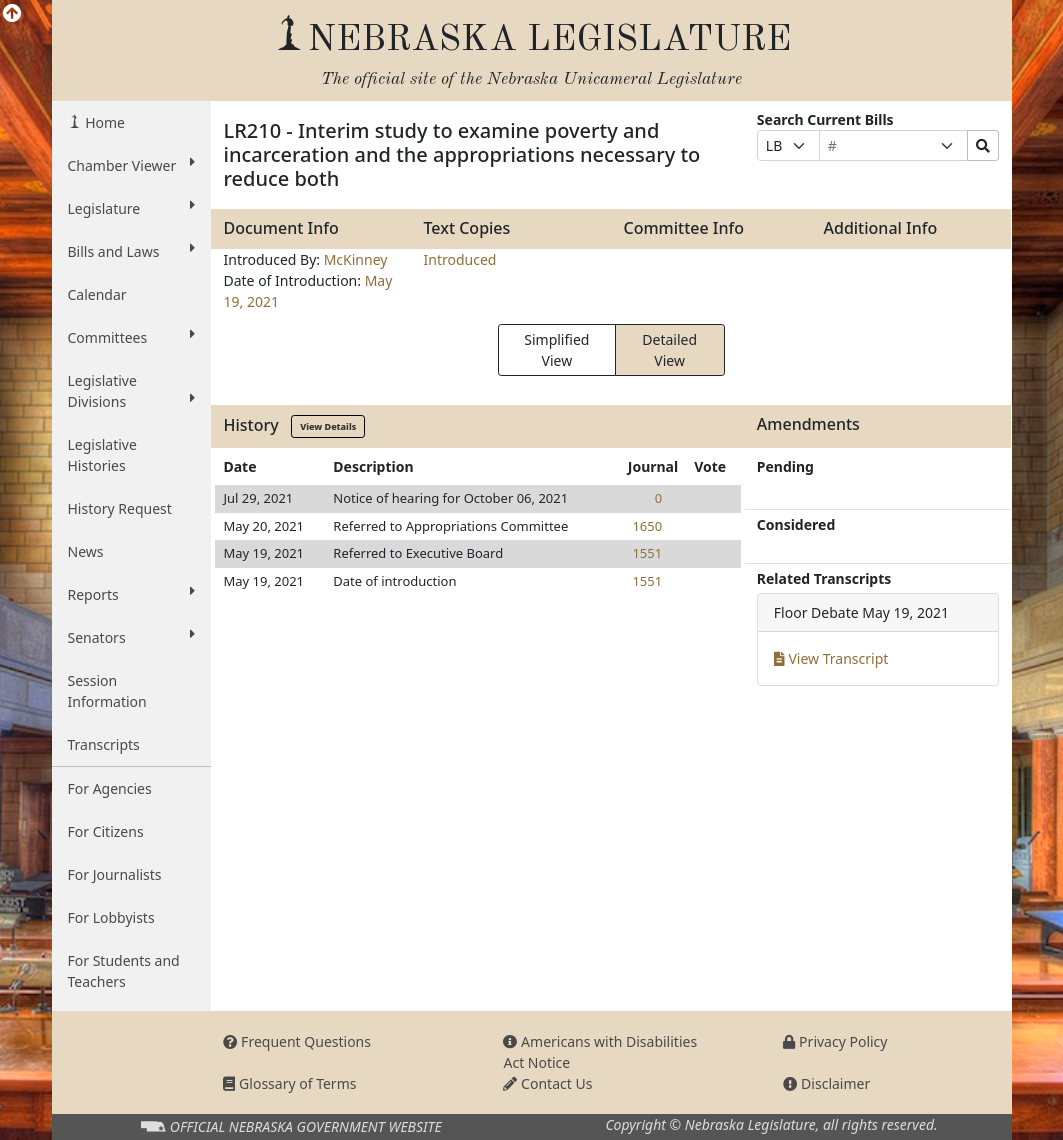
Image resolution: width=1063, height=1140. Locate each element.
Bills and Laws (132, 251)
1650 (647, 526)
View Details (328, 426)
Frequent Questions (297, 1041)
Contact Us (547, 1083)
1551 (647, 553)
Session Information (107, 691)
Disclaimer (826, 1083)
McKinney (356, 259)
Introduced (459, 259)
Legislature (132, 208)
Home (103, 122)
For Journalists (115, 874)
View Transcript (831, 658)
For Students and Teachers (124, 971)
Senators (132, 637)
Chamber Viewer (132, 165)
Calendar (97, 294)
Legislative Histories (102, 455)
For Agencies (110, 788)
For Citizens (106, 831)
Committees (132, 337)
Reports (132, 594)
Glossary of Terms (289, 1083)
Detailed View (669, 350)
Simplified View (556, 350)
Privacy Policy (835, 1041)
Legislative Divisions (132, 391)
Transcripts (104, 744)
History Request (120, 508)
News (86, 551)
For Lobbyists (111, 917)
